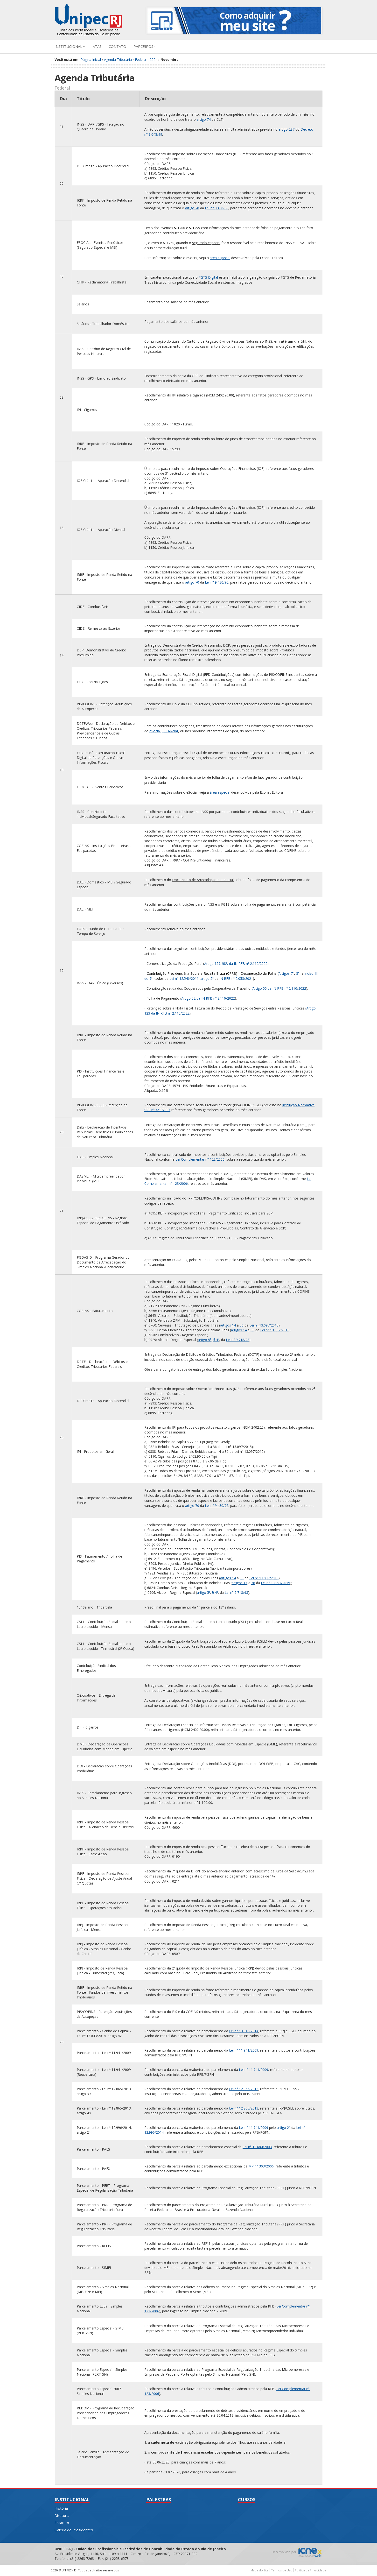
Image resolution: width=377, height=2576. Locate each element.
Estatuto (62, 2522)
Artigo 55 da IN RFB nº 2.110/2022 (279, 988)
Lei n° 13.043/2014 (243, 2031)
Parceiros (145, 46)
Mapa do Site (259, 2570)
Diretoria (62, 2515)
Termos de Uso (281, 2570)
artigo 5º (207, 978)
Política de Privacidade (310, 2570)
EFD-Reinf (170, 731)
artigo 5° (204, 1339)
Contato (117, 46)
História (61, 2508)
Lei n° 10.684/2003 (257, 2147)
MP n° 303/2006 (261, 2166)
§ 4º (216, 1339)
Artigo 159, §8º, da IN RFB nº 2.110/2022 (235, 963)
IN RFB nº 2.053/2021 (236, 978)
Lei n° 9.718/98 (237, 1339)
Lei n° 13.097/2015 (264, 1325)
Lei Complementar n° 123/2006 (199, 1159)
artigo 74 (204, 119)
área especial (220, 257)
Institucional (70, 46)
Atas (97, 46)
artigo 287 (286, 129)
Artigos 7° (286, 973)
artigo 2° (283, 2127)
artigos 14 (228, 1325)
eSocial (155, 731)
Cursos (246, 2499)
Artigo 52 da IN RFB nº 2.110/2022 (208, 998)
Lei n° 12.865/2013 (243, 2089)
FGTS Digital (208, 277)
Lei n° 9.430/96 (216, 208)
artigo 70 (192, 208)
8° (298, 973)
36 (242, 1325)
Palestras (158, 2499)
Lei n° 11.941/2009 (243, 2050)
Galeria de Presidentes (74, 2529)
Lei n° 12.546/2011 (184, 978)
